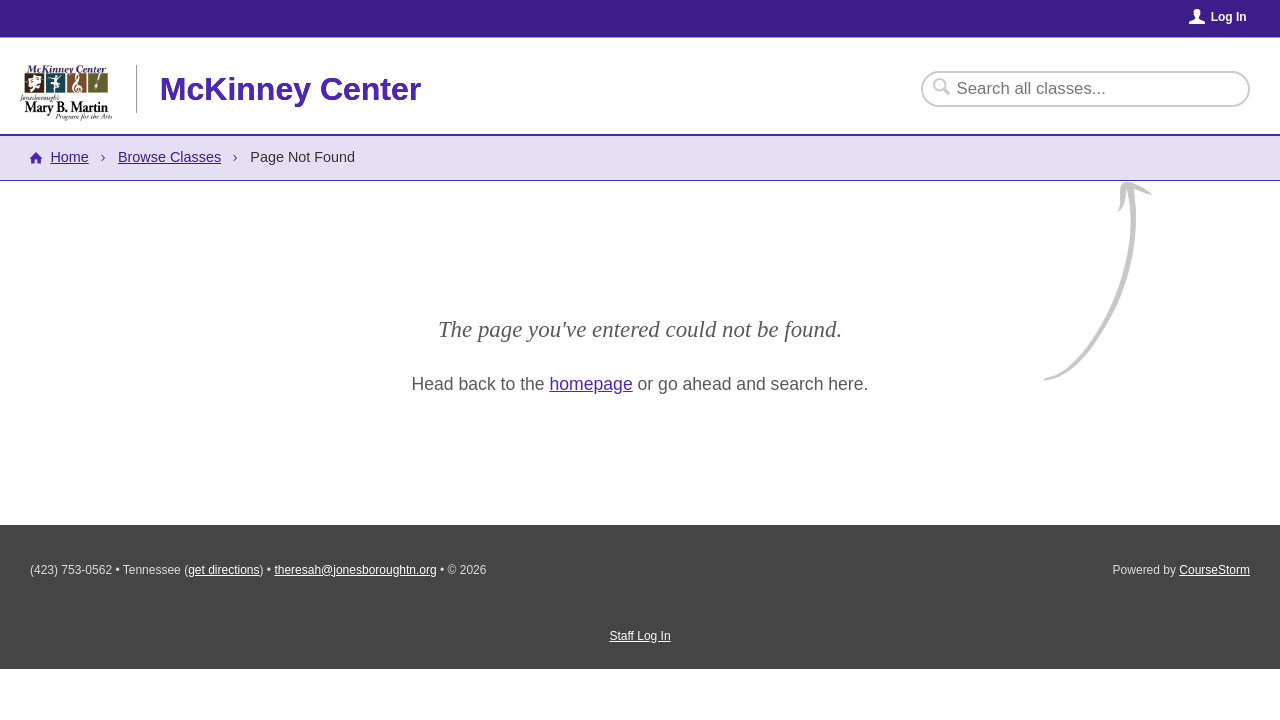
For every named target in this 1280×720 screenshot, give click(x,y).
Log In (1229, 17)
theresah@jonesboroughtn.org (355, 570)
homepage (591, 384)
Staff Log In (639, 636)
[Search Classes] (1073, 89)
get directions (223, 570)
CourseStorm (1214, 570)
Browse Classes (169, 157)
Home (69, 157)
